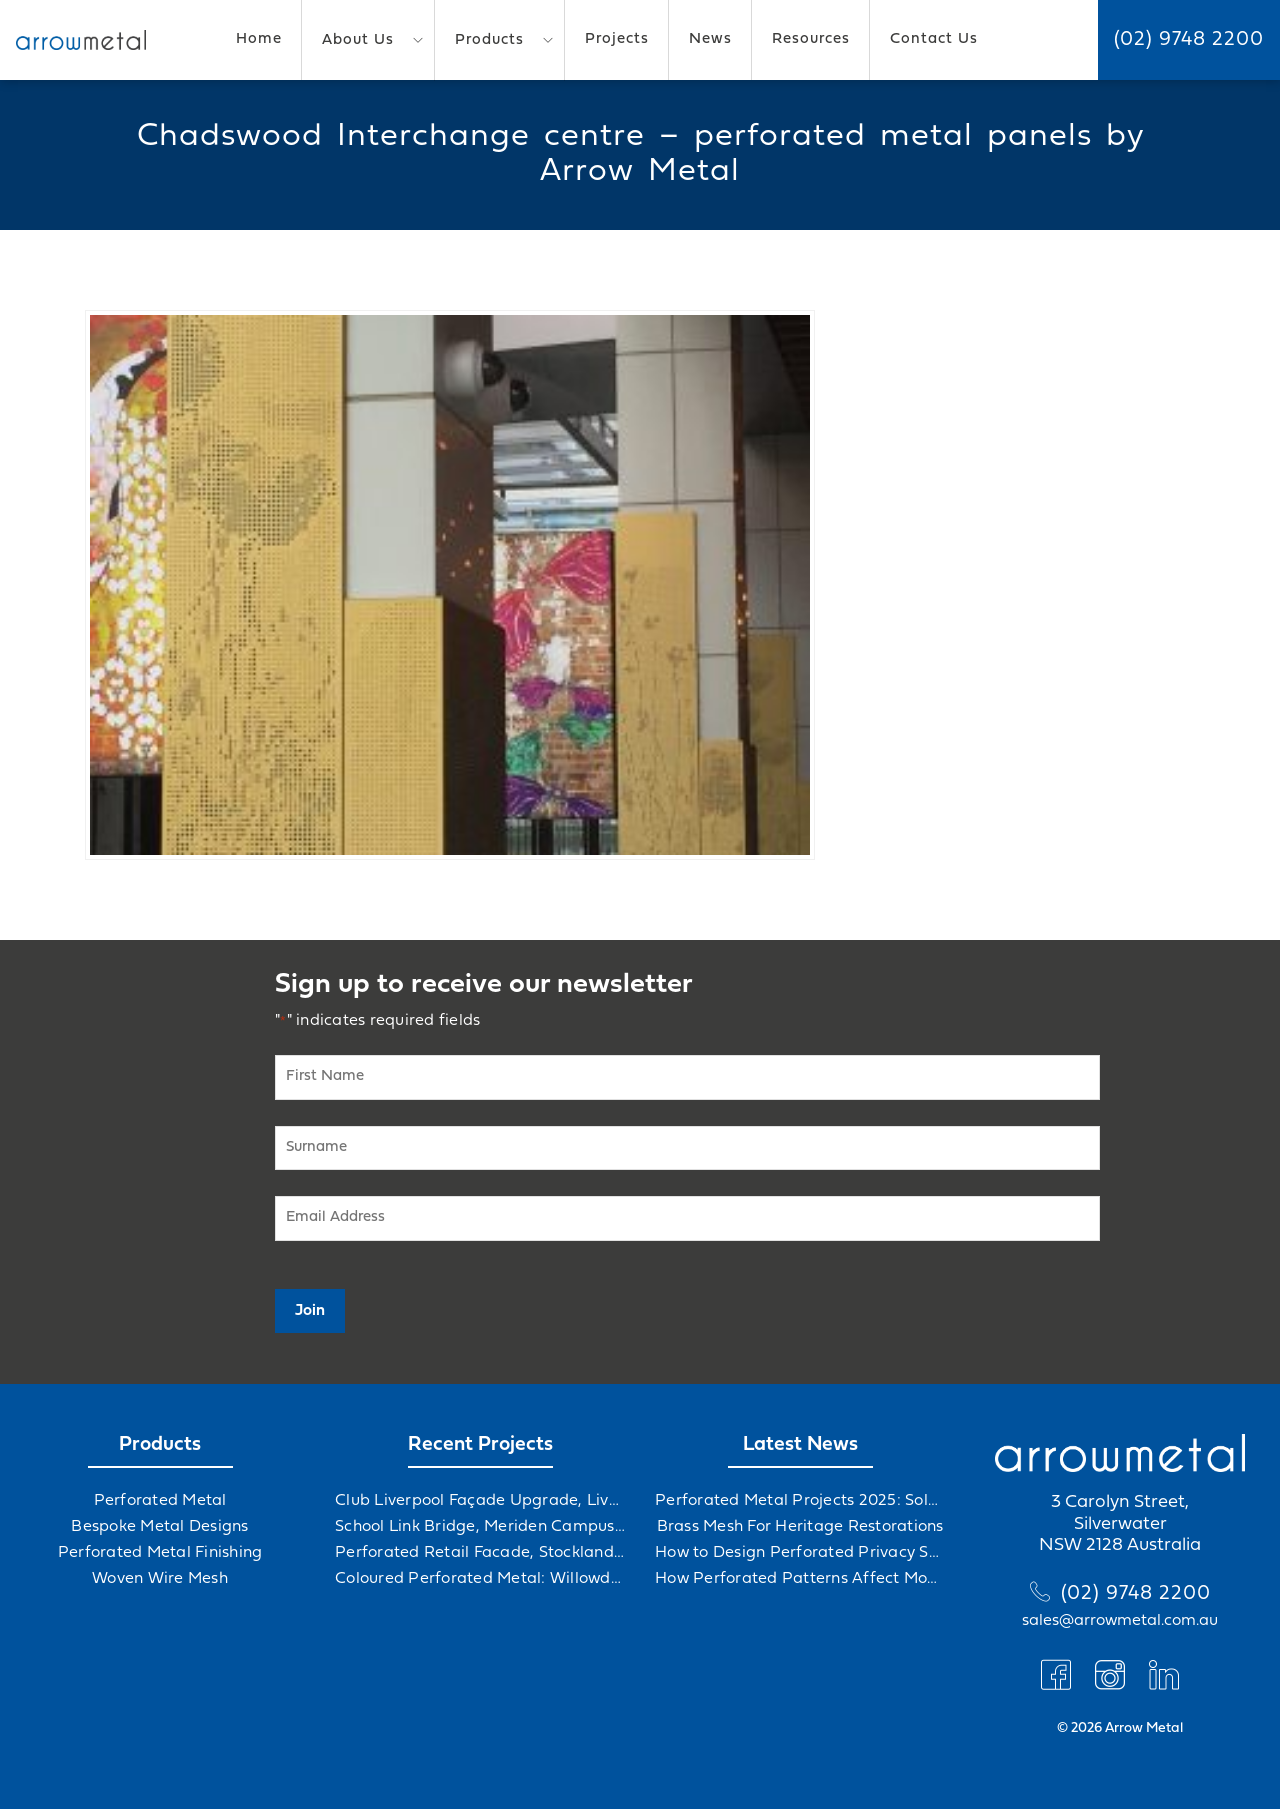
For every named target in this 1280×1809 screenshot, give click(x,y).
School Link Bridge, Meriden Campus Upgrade (480, 1527)
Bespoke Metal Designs (159, 1527)
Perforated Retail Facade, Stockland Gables (480, 1553)
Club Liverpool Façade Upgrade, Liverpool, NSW (480, 1501)
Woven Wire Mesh (160, 1579)
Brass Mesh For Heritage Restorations (800, 1527)
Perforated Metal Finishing (160, 1553)
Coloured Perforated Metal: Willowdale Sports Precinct (480, 1579)
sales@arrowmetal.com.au (1120, 1621)
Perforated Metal (160, 1501)
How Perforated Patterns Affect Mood (800, 1579)
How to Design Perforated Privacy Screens (800, 1553)
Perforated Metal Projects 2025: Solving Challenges (800, 1501)
